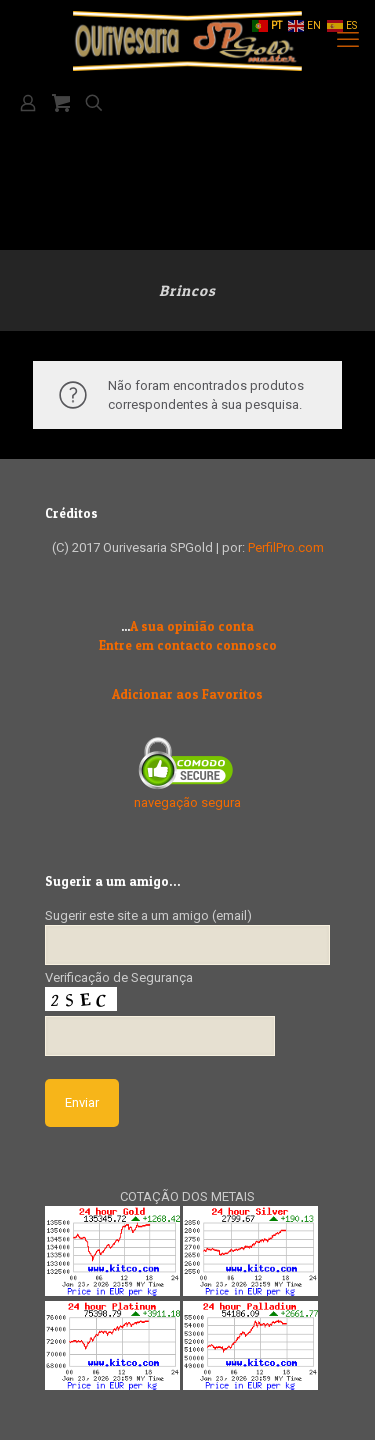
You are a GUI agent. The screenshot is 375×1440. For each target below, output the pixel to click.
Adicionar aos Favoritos (187, 694)
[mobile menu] (348, 40)
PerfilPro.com (286, 547)
